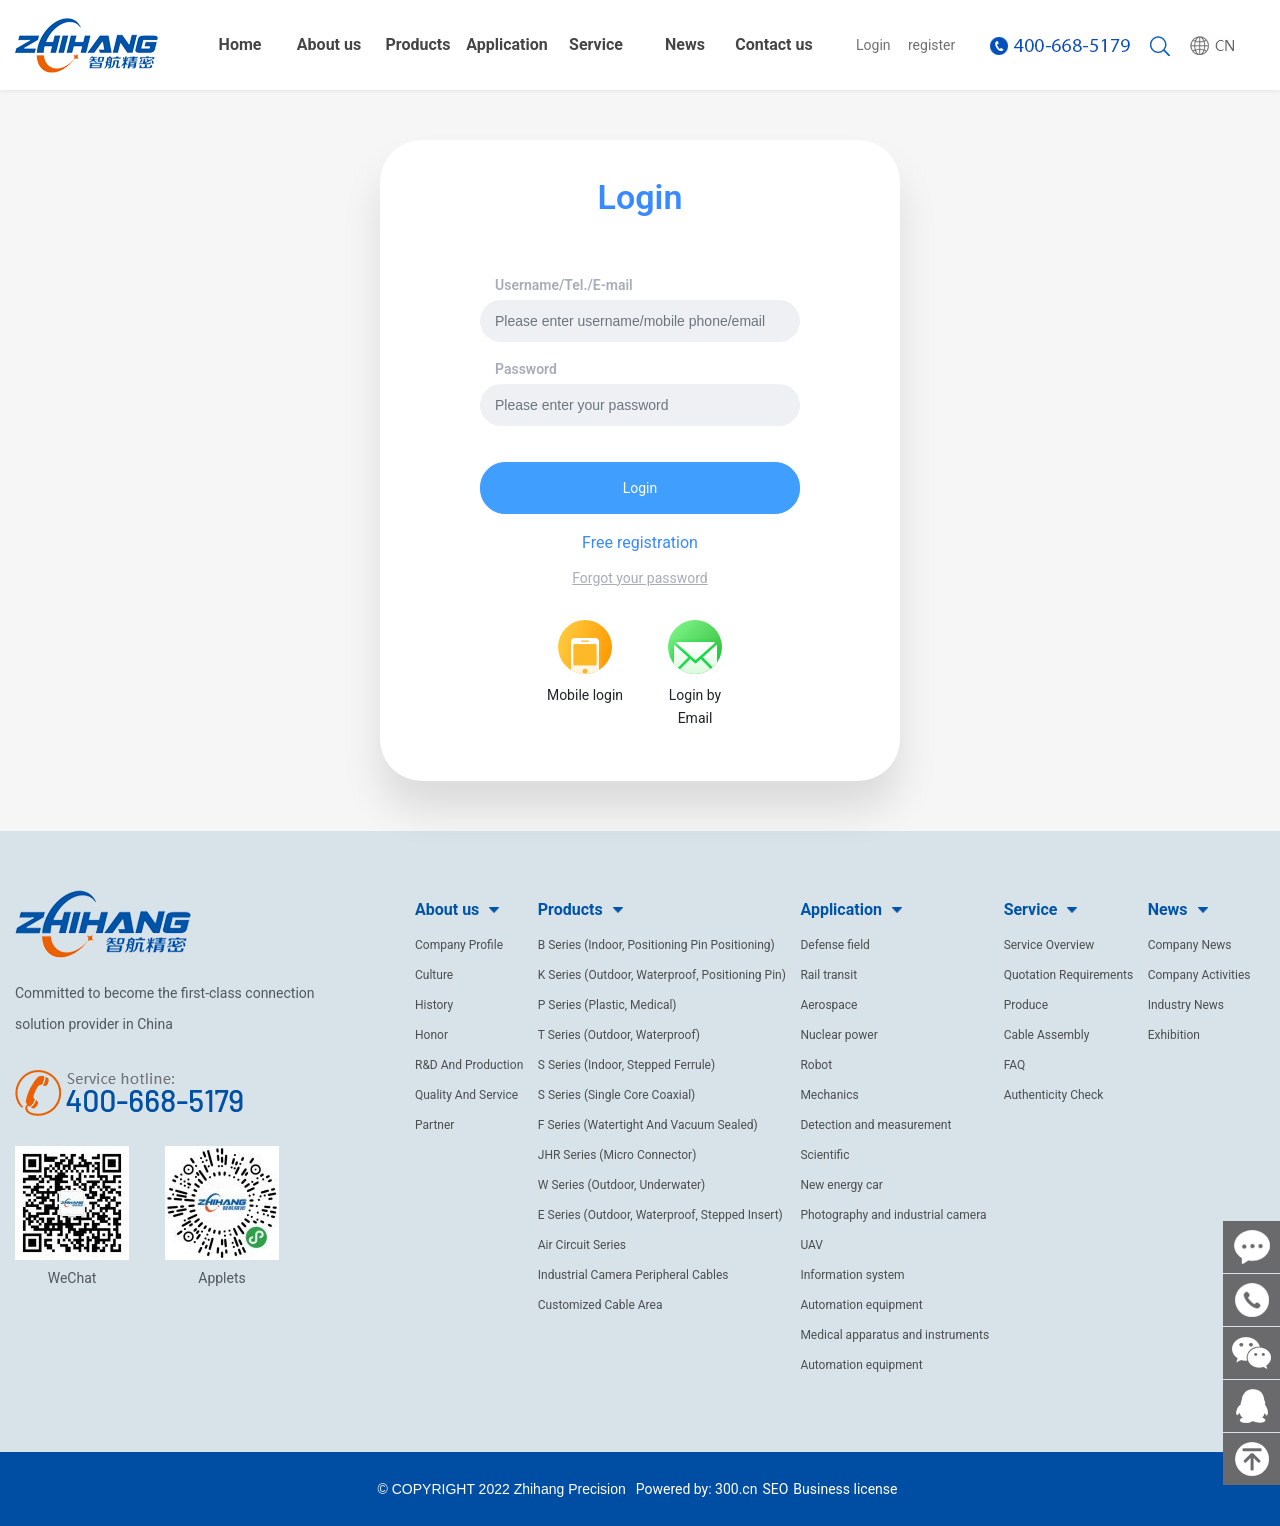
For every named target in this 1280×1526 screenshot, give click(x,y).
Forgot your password (639, 578)
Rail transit (828, 975)
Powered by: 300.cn (697, 1489)
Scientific (824, 1155)
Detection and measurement (875, 1125)
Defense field (835, 945)
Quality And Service (466, 1095)
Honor (431, 1035)
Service (596, 44)
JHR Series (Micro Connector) (617, 1155)
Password (526, 369)
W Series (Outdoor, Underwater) (621, 1185)
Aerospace (828, 1005)
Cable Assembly (1047, 1035)
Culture (434, 975)
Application (507, 44)
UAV (811, 1245)
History (434, 1005)
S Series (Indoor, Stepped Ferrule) (626, 1065)
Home (240, 44)
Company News (1190, 945)
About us (329, 44)
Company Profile (459, 945)
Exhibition (1174, 1035)
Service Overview (1049, 945)
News (685, 44)
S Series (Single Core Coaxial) (617, 1095)
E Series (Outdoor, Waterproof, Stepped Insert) (660, 1215)
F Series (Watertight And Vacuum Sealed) (648, 1125)
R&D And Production (469, 1065)
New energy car (841, 1185)
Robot (816, 1065)
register (931, 45)
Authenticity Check (1054, 1095)
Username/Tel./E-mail (564, 285)
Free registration (640, 542)
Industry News (1186, 1005)
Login (873, 45)
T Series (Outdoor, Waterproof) (619, 1035)
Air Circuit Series (582, 1245)
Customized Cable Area (600, 1305)
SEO (775, 1489)
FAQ (1015, 1065)
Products (418, 44)
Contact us (773, 44)
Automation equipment (861, 1305)
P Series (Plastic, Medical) (607, 1005)
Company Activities (1199, 975)
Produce (1026, 1005)
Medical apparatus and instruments (894, 1335)
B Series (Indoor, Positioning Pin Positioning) (656, 945)
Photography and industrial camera (893, 1215)
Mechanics (829, 1095)
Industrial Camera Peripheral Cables (633, 1275)
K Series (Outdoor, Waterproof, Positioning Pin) (662, 975)
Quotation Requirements (1069, 975)
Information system (852, 1275)
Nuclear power (838, 1035)
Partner (434, 1125)
